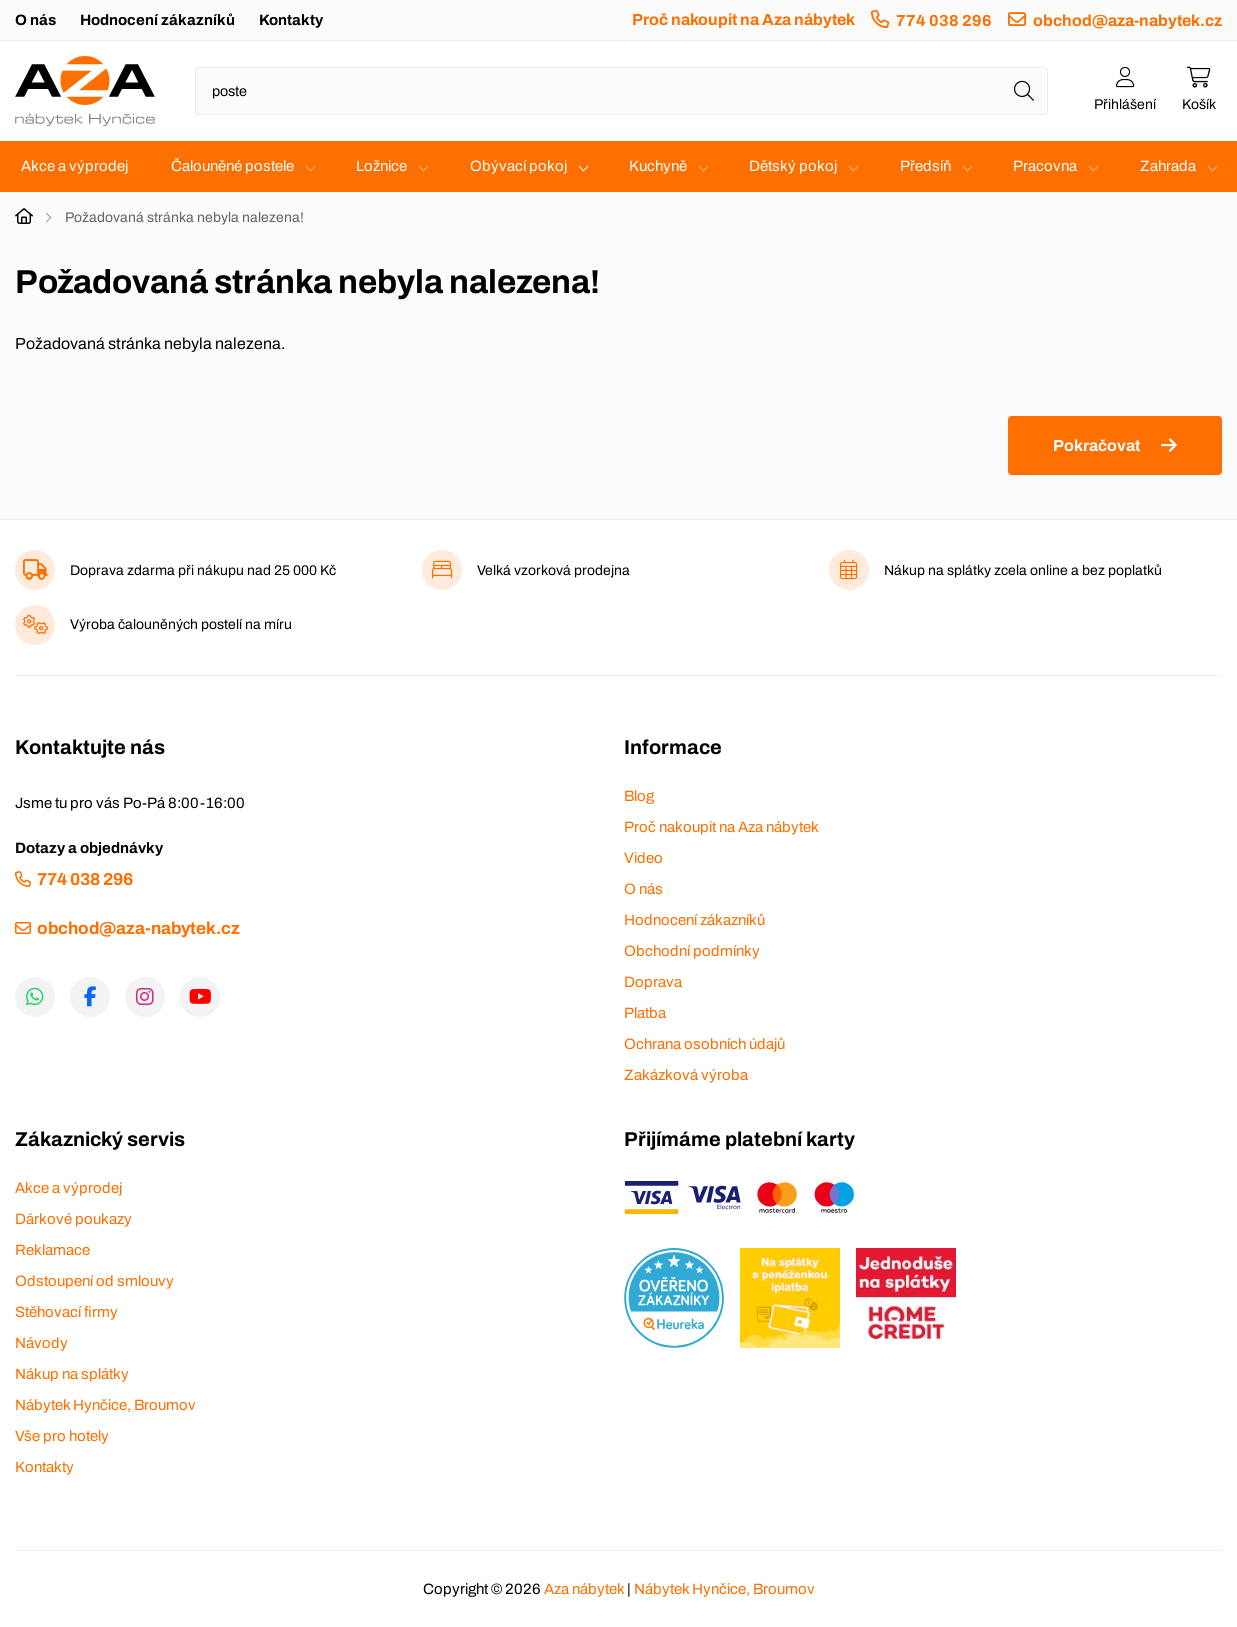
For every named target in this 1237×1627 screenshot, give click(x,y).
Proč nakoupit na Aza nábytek (743, 19)
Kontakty (291, 20)
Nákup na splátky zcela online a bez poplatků (1023, 570)
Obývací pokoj (518, 166)
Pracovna (1045, 166)
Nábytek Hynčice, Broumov (105, 1405)
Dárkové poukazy (73, 1219)
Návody (41, 1343)
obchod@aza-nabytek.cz (1127, 20)
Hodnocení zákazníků (157, 20)
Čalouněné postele (232, 166)
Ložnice (381, 166)
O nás (35, 20)
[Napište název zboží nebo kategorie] (621, 91)
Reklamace (52, 1250)
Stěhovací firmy (66, 1312)
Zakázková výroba (686, 1075)
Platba (645, 1013)
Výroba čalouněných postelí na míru (181, 624)
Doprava (653, 982)
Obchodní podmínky (692, 951)
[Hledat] (1024, 91)
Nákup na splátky (72, 1374)
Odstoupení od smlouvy (94, 1281)
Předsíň (925, 166)
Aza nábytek (584, 1589)
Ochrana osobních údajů (704, 1044)
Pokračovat (1096, 445)
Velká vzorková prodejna (553, 570)
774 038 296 (944, 20)
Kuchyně (658, 166)
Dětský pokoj (793, 166)
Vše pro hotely (62, 1436)
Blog (639, 796)
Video (643, 858)
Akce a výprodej (74, 166)
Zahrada (1168, 166)
